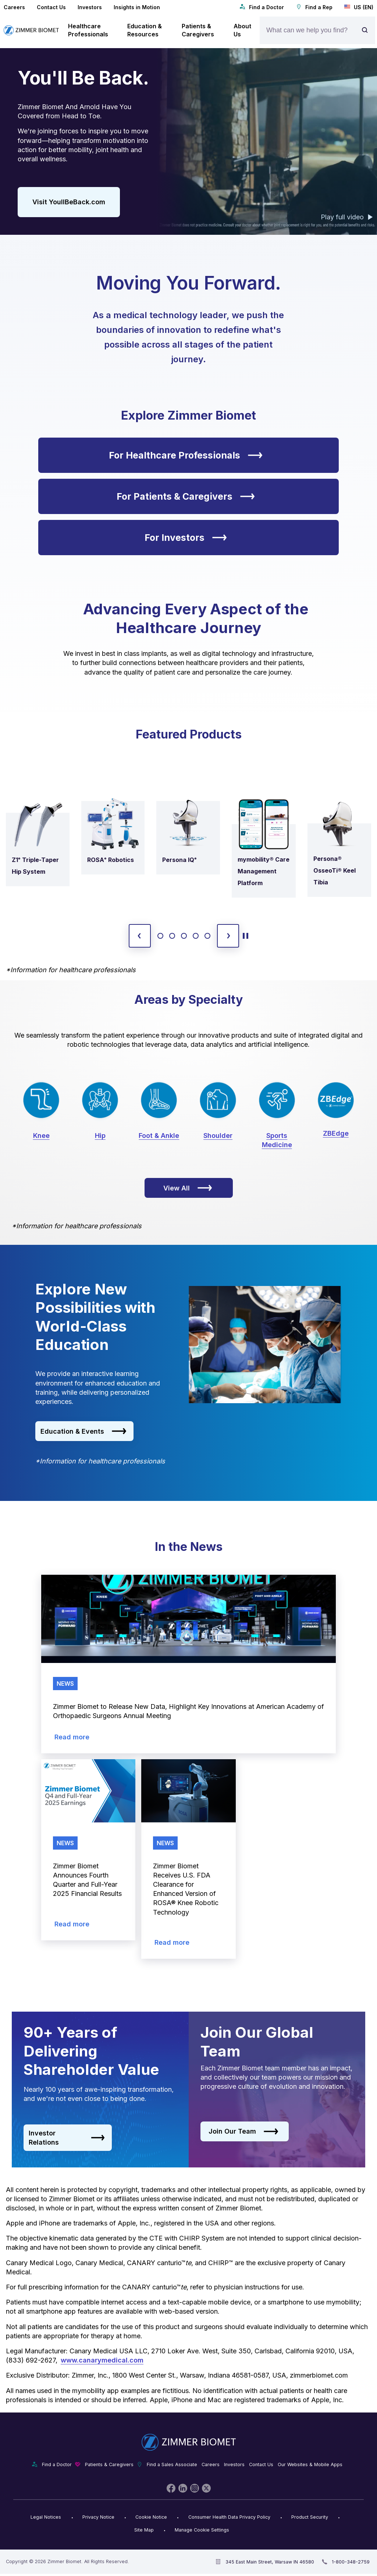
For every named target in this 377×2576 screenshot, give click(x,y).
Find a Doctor (261, 7)
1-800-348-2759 (351, 2562)
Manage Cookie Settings (202, 2530)
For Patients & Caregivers (186, 496)
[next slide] (228, 936)
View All (187, 1188)
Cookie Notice (151, 2517)
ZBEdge (336, 1133)
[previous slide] (140, 936)
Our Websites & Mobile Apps (310, 2464)
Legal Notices (46, 2517)
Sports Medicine (277, 1140)
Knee (41, 1135)
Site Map (144, 2530)
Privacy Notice (98, 2517)
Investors (90, 7)
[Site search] (366, 30)
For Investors (186, 537)
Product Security (309, 2517)
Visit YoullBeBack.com (68, 202)
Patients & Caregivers (109, 2464)
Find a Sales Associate (172, 2464)
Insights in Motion (137, 7)
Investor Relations (67, 2137)
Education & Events (83, 1431)
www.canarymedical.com (102, 2360)
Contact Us (51, 7)
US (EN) (358, 7)
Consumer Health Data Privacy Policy (229, 2517)
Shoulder (217, 1135)
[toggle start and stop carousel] (245, 936)
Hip (100, 1135)
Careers (14, 7)
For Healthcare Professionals (186, 455)
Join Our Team (243, 2131)
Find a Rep (314, 7)
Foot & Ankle (159, 1135)
